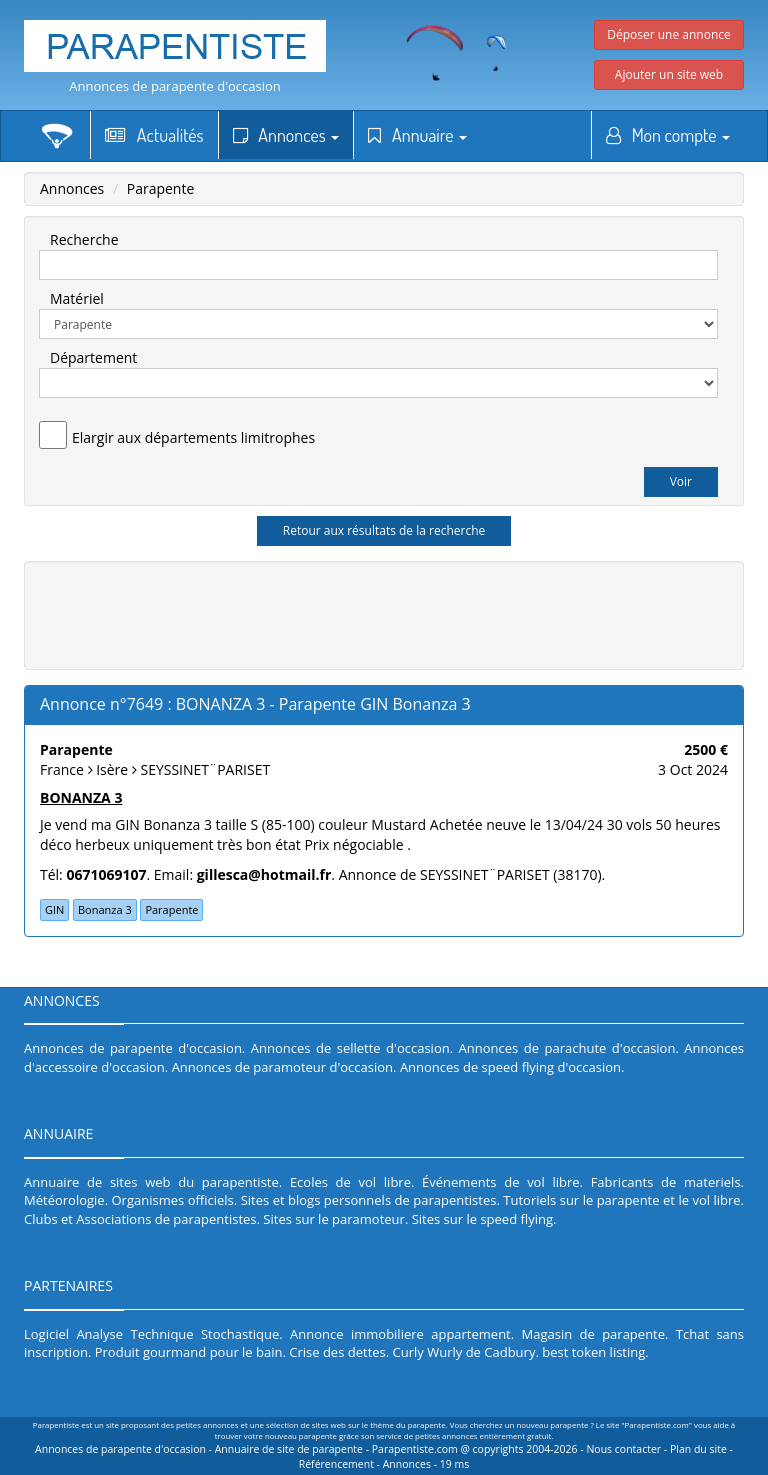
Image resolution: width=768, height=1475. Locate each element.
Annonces (286, 135)
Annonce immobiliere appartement (400, 1334)
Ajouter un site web (669, 74)
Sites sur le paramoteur (334, 1219)
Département (93, 357)
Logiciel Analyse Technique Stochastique (151, 1334)
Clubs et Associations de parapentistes (140, 1219)
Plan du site (698, 1449)
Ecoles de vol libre (350, 1182)
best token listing (593, 1352)
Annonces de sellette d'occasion (350, 1048)
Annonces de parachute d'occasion (567, 1048)
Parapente (161, 188)
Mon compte (668, 135)
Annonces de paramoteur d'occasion (282, 1067)
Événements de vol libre (500, 1182)
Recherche (84, 239)
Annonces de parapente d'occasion (175, 86)
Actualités (154, 135)
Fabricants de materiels (666, 1182)
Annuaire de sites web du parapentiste (151, 1182)
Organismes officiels (173, 1200)
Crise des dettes (337, 1352)
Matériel (77, 298)
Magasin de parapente (594, 1334)
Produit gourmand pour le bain (189, 1352)
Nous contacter (623, 1449)
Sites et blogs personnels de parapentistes (369, 1200)
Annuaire (417, 135)
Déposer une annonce (669, 34)
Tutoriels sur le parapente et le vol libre (621, 1200)
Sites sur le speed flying (482, 1219)
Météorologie (64, 1200)
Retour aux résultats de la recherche (384, 530)
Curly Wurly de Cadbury (464, 1352)
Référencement (336, 1464)
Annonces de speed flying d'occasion (510, 1067)
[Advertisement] (399, 613)
